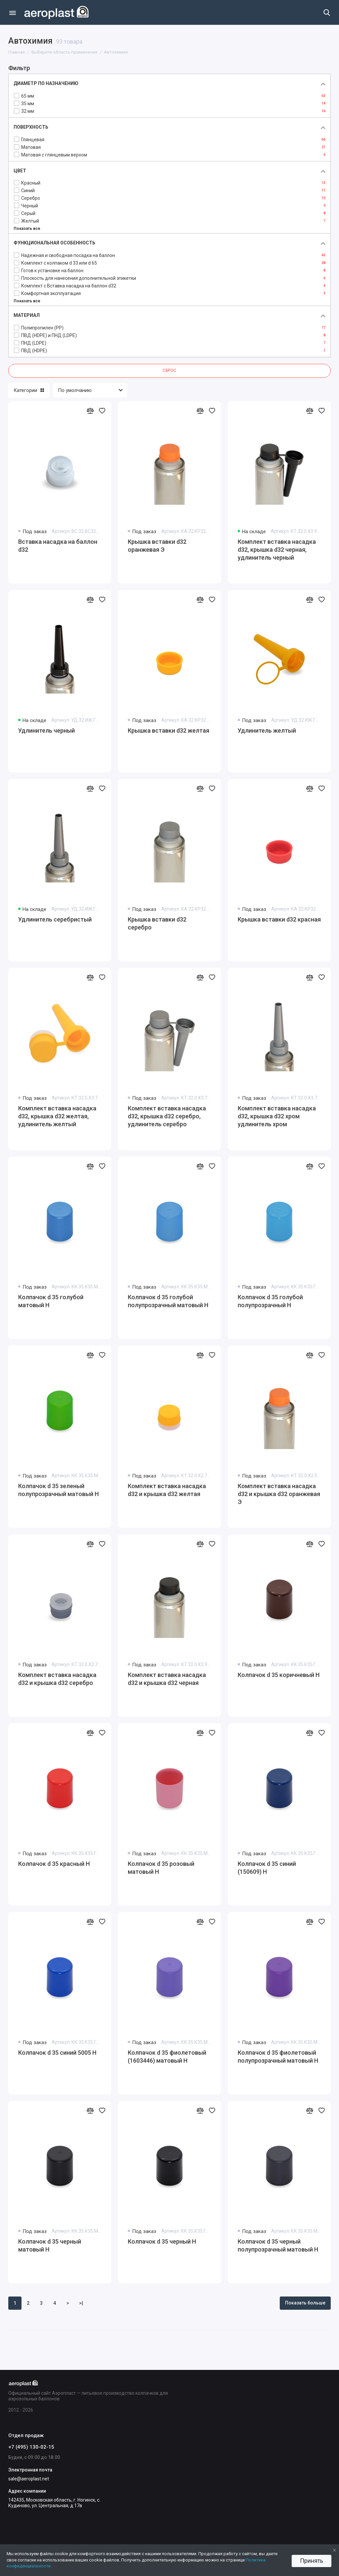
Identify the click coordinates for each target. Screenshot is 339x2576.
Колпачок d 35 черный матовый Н (49, 2245)
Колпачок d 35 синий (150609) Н (267, 1867)
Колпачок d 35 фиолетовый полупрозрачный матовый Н (278, 2056)
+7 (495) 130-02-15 (31, 2447)
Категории (29, 390)
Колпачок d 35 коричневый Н (278, 1674)
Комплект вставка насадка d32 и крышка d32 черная (167, 1678)
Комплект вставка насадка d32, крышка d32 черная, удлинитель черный (277, 549)
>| (81, 2303)
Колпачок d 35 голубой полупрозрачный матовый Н (168, 1301)
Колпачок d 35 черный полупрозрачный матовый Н (278, 2245)
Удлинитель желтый (267, 730)
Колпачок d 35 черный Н (162, 2241)
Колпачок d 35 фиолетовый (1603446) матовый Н (167, 2056)
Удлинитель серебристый (55, 919)
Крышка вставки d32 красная (279, 919)
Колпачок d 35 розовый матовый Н (161, 1867)
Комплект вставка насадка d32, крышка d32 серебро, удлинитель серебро (167, 1116)
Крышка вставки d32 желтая (168, 730)
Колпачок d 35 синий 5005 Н (57, 2052)
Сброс (169, 370)
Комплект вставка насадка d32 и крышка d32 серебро (57, 1678)
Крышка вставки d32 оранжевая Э (157, 545)
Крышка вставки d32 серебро (157, 923)
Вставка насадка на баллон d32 (57, 545)
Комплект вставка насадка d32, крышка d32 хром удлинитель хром (277, 1116)
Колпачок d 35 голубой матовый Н (50, 1301)
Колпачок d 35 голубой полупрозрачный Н (270, 1301)
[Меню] (12, 12)
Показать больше (305, 2302)
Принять (311, 2560)
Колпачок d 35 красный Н (54, 1863)
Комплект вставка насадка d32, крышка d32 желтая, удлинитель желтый (57, 1116)
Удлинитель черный (46, 730)
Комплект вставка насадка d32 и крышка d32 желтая (167, 1489)
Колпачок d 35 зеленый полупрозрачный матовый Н (58, 1489)
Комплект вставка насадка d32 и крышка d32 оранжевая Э (279, 1493)
